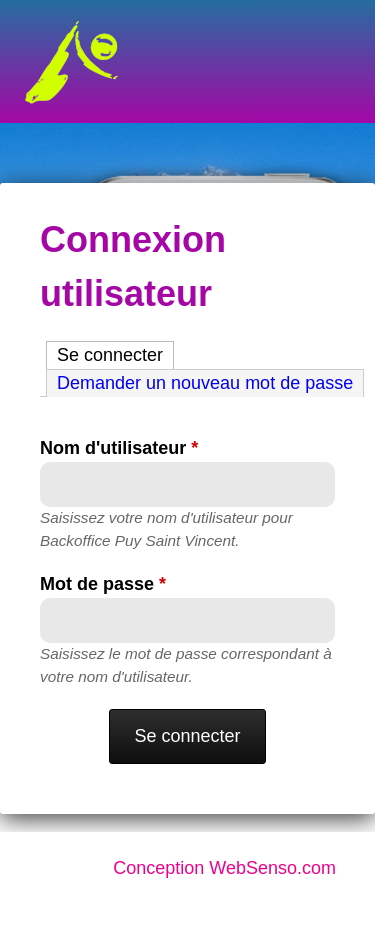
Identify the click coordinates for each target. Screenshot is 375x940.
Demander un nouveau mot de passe (205, 383)
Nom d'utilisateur (119, 448)
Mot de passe (103, 584)
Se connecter (115, 353)
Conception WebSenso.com (224, 868)
